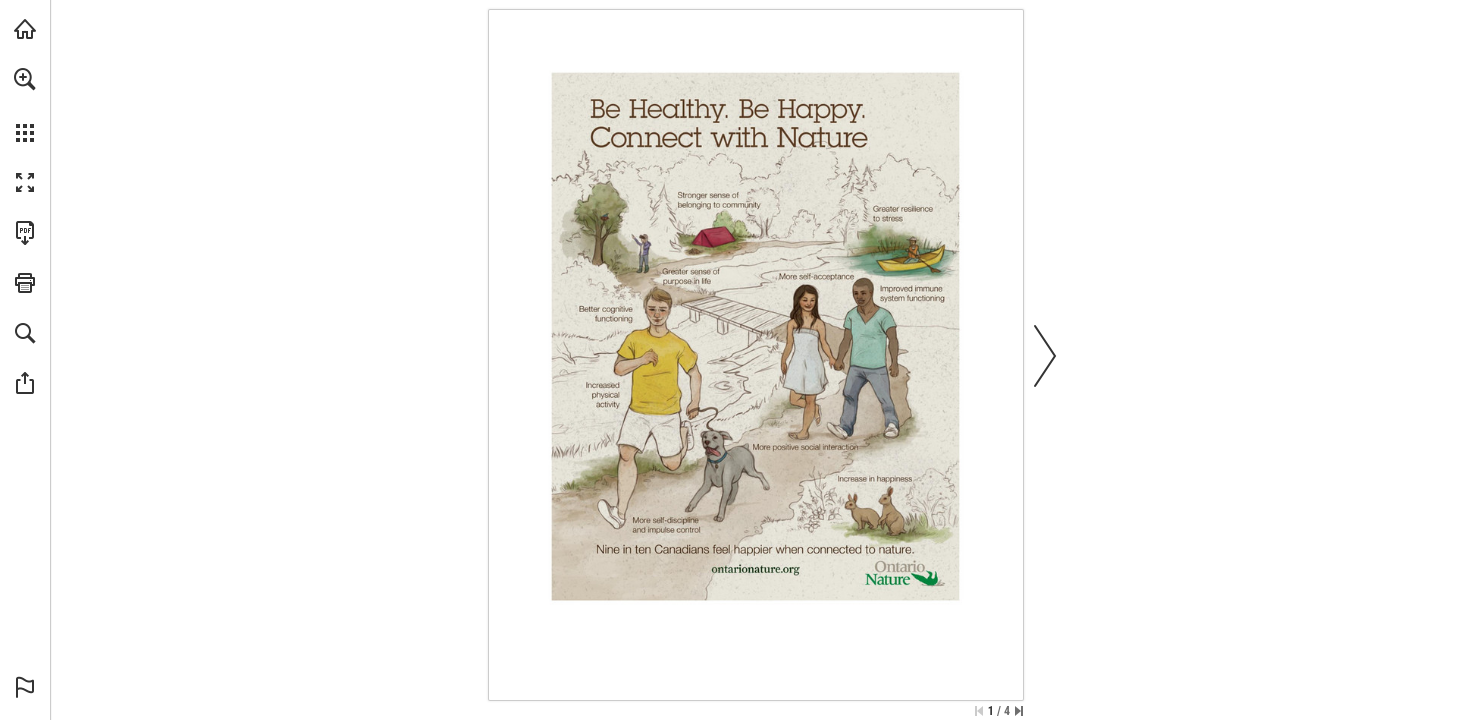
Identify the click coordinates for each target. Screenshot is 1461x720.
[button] (25, 79)
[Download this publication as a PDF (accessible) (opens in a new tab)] (25, 233)
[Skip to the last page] (1019, 711)
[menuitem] (25, 105)
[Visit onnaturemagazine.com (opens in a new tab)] (25, 29)
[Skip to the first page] (979, 711)
